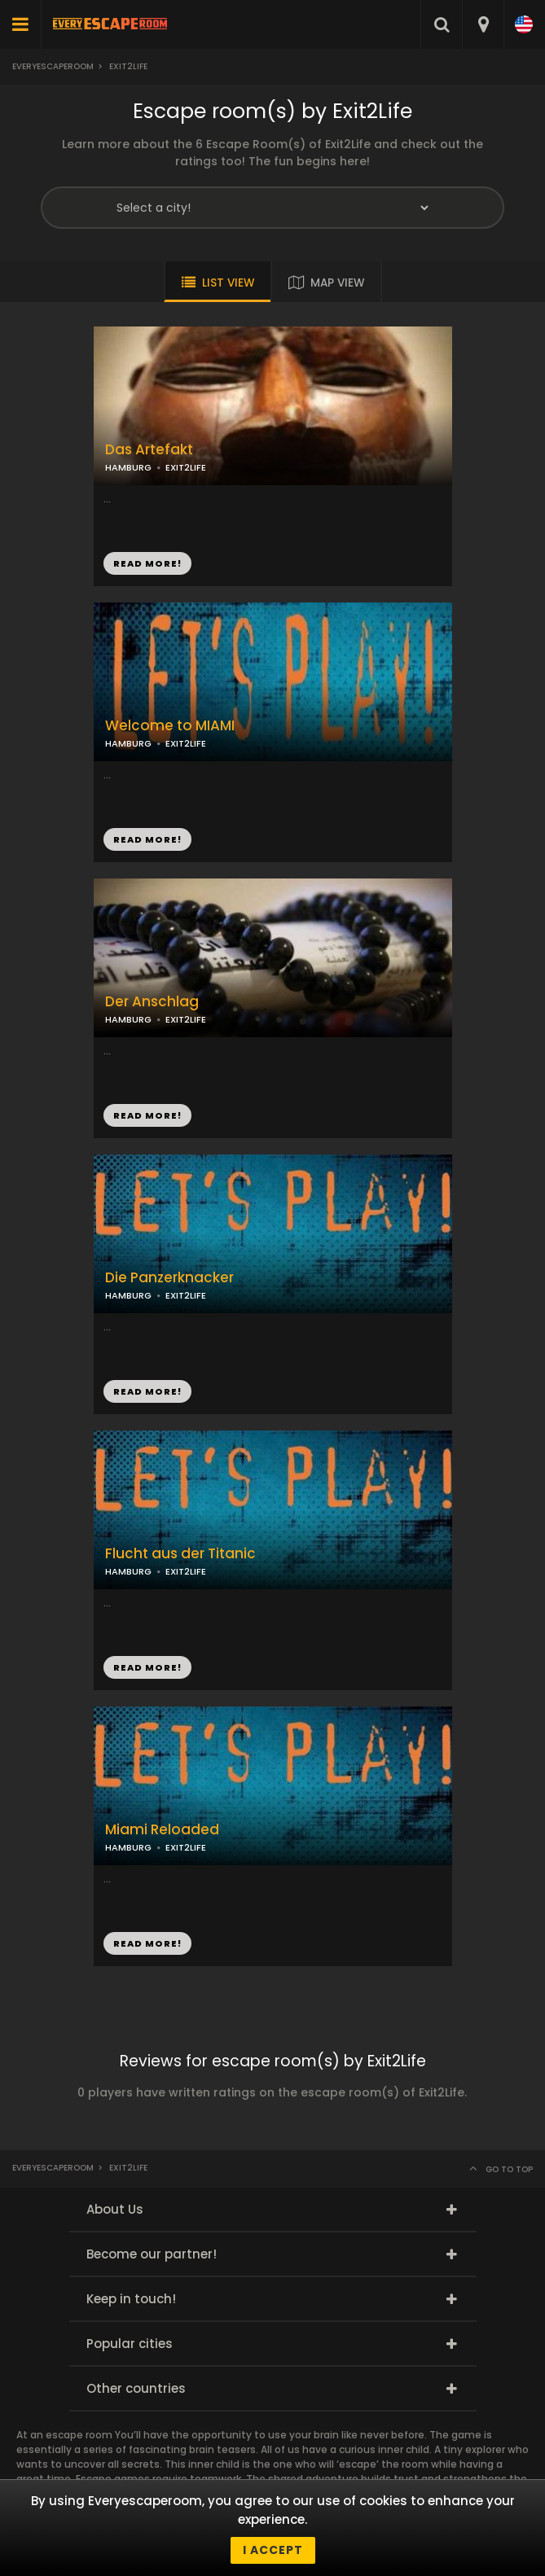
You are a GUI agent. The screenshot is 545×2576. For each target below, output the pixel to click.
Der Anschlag (152, 1001)
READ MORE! (147, 839)
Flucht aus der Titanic (180, 1553)
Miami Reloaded (162, 1829)
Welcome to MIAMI (170, 725)
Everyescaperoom (53, 66)
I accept (273, 2550)
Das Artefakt (149, 449)
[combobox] (482, 24)
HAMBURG (128, 743)
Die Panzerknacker (169, 1277)
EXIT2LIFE (185, 743)
